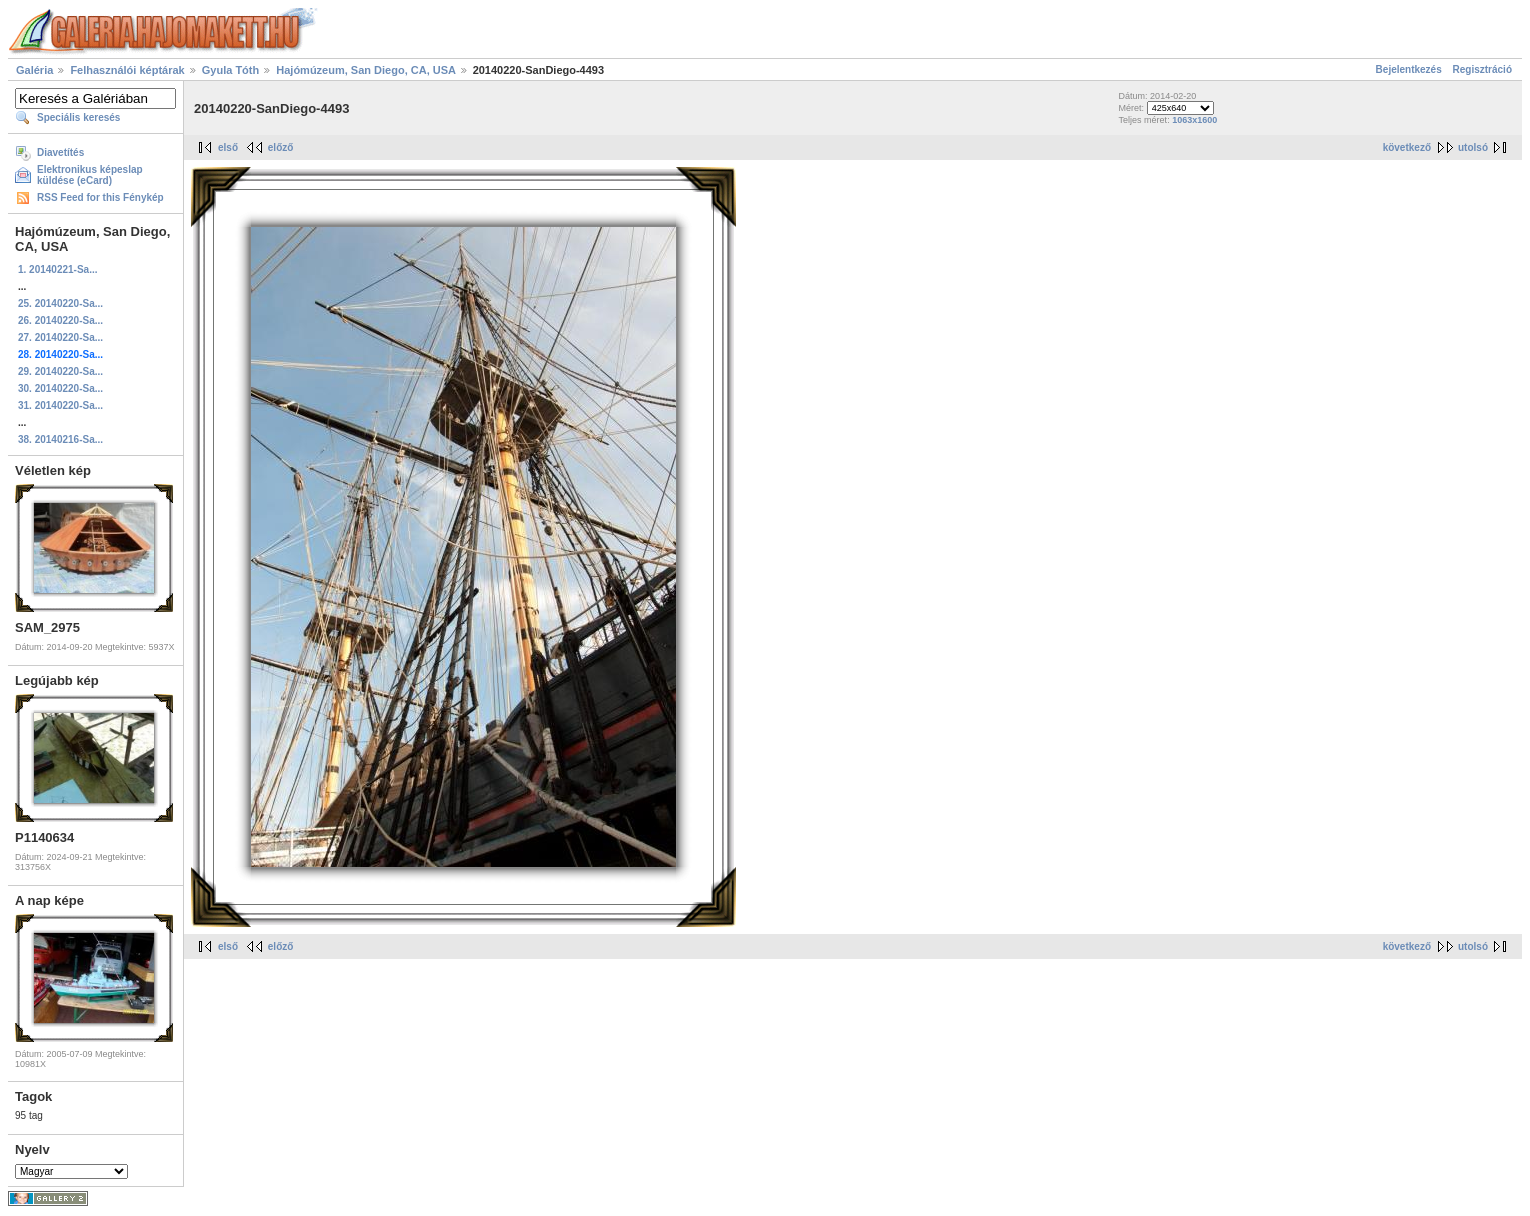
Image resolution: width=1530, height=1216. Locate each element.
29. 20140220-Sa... (60, 371)
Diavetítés (60, 152)
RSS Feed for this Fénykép (100, 197)
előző (281, 147)
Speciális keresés (78, 117)
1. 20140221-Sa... (58, 269)
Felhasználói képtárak (127, 70)
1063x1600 (1194, 120)
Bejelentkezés (1409, 69)
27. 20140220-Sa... (60, 337)
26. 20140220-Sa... (60, 320)
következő (1407, 147)
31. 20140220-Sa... (60, 405)
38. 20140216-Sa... (60, 439)
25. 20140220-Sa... (60, 303)
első (228, 147)
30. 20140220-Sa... (60, 388)
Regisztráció (1482, 69)
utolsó (1473, 147)
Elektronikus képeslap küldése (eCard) (90, 175)
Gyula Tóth (230, 70)
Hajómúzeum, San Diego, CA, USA (367, 70)
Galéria (34, 70)
